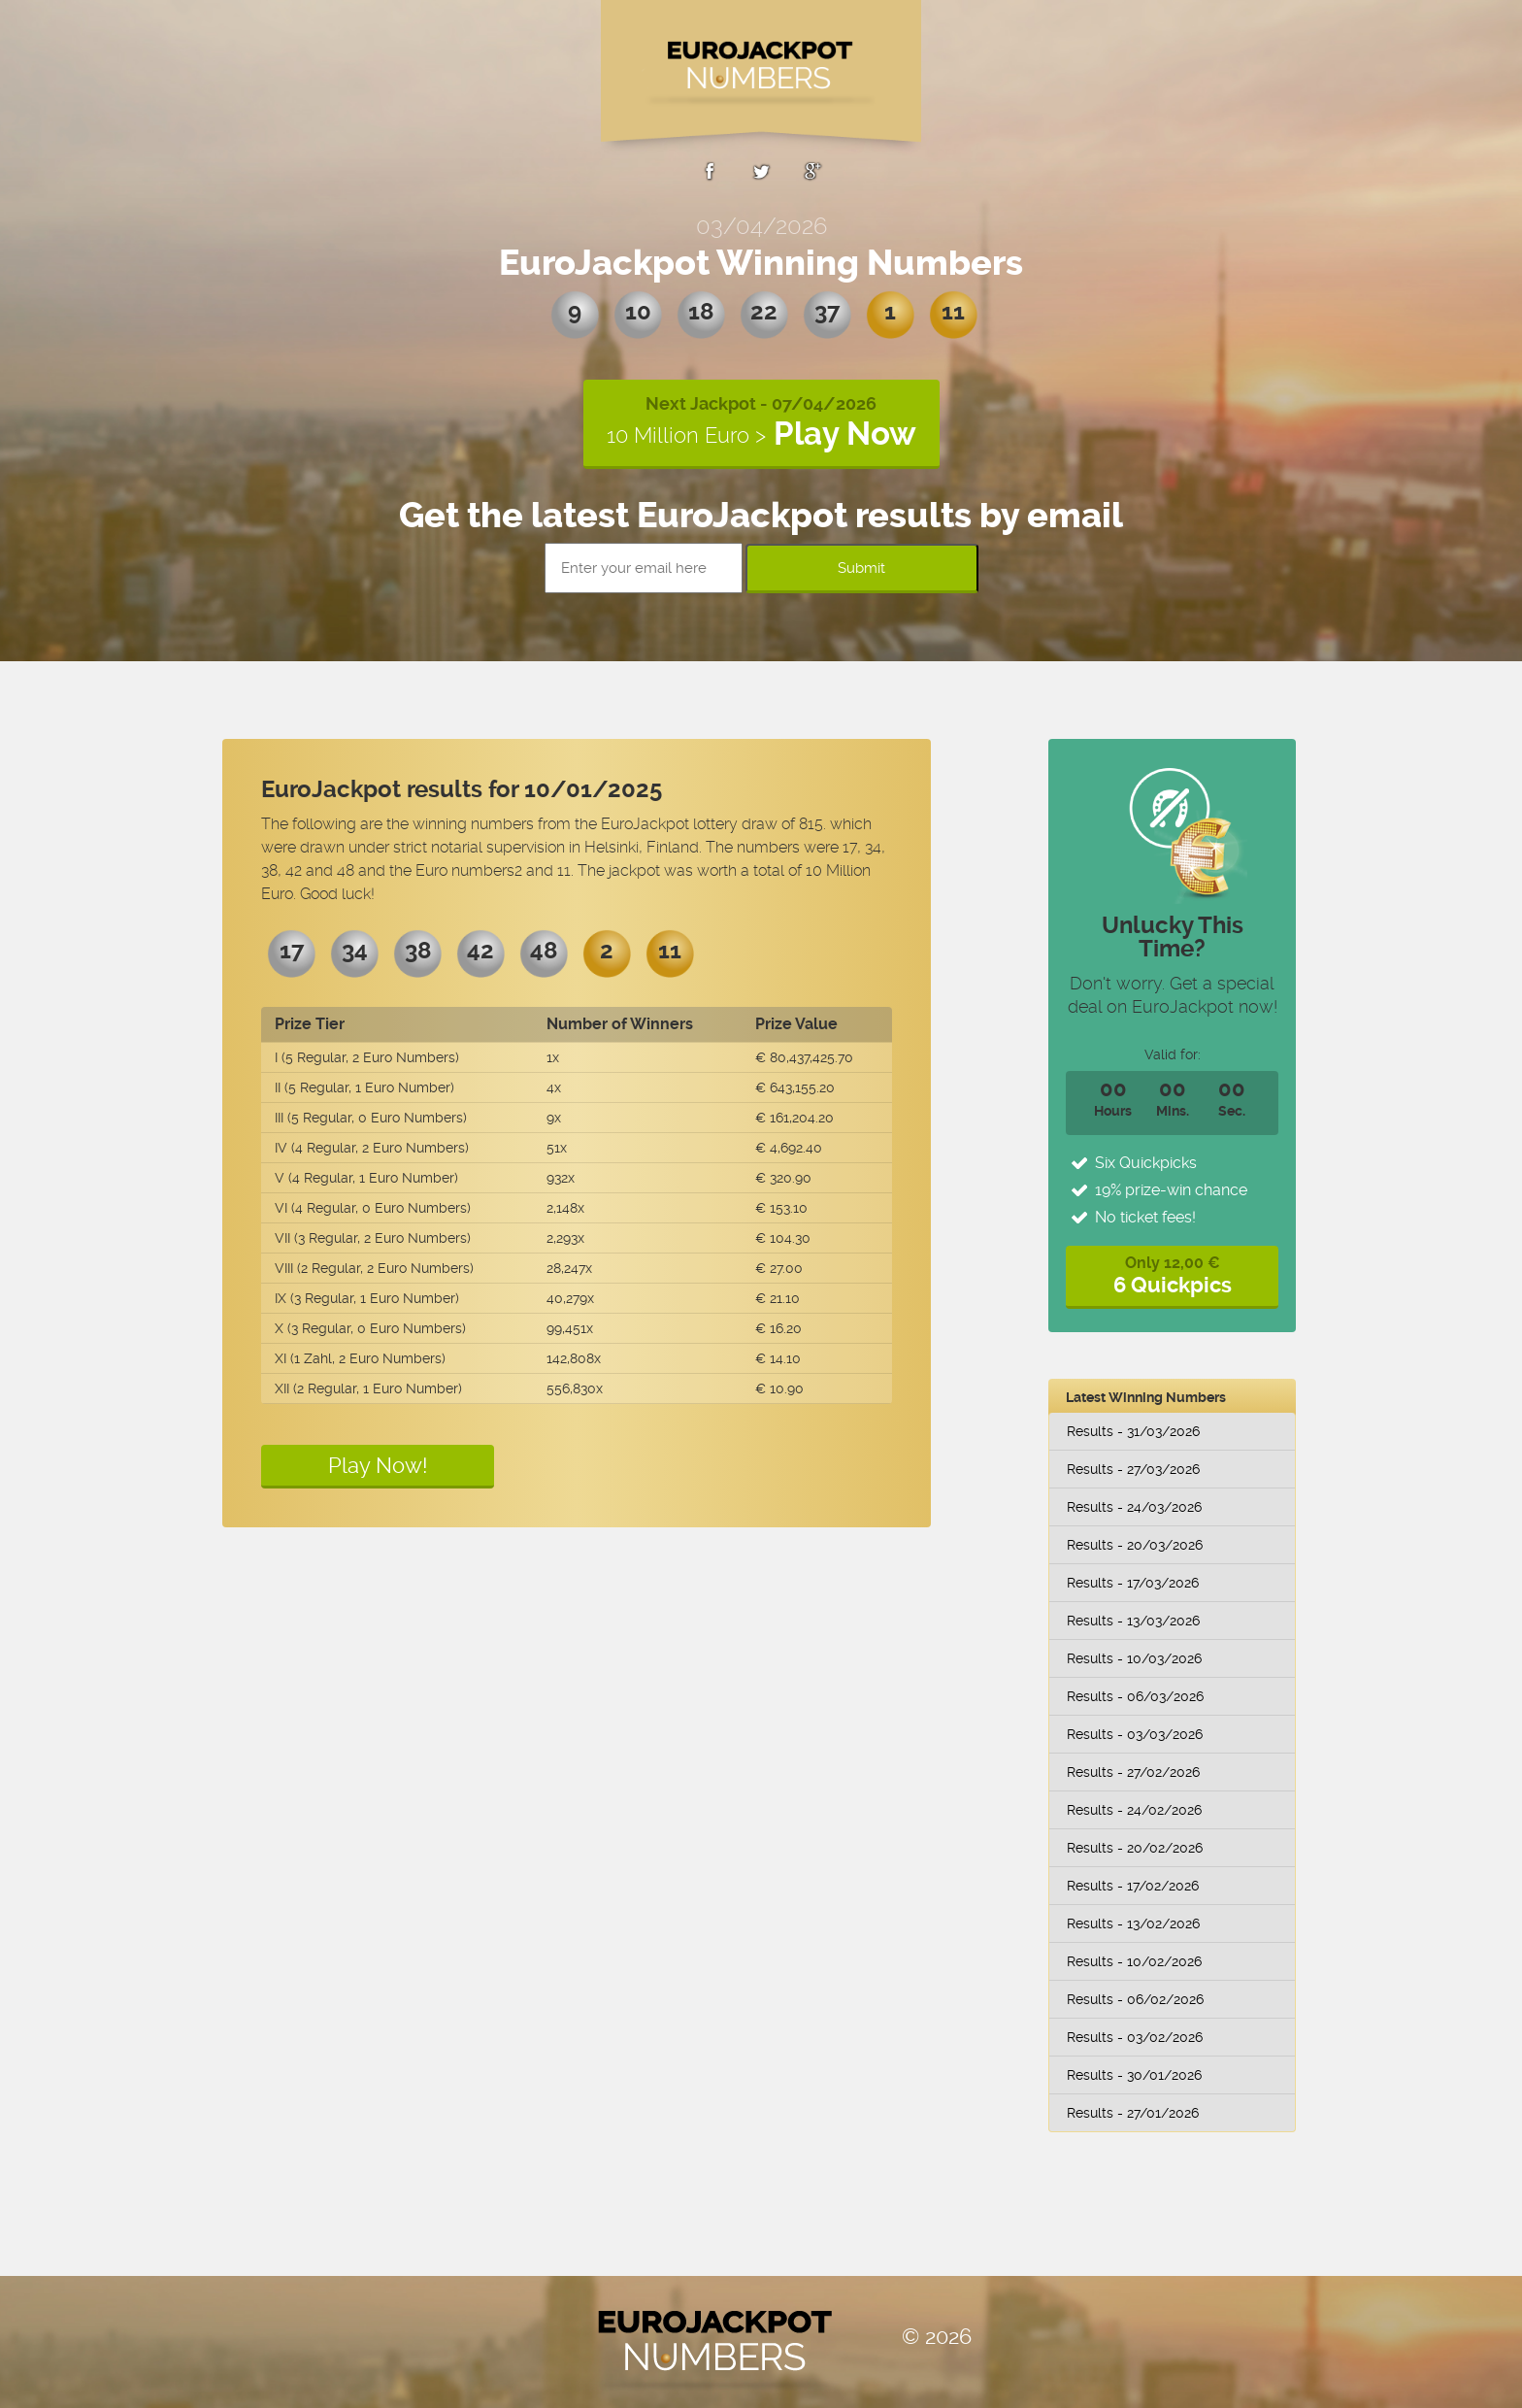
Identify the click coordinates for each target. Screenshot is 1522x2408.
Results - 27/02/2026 (1133, 1772)
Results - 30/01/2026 (1134, 2075)
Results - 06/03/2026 (1135, 1696)
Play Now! (378, 1465)
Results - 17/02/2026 (1133, 1885)
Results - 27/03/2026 (1133, 1469)
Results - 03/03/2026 (1135, 1734)
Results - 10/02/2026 (1134, 1961)
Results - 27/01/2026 (1133, 2113)
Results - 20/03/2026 (1135, 1545)
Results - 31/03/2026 (1133, 1431)
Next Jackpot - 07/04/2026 (761, 422)
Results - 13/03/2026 (1133, 1620)
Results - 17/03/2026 (1133, 1582)
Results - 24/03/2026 (1134, 1507)
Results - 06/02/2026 (1135, 1999)
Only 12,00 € (1172, 1275)
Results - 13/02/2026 (1133, 1923)
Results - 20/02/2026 (1135, 1848)
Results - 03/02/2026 (1135, 2037)
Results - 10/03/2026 (1134, 1658)
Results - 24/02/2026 (1134, 1810)
